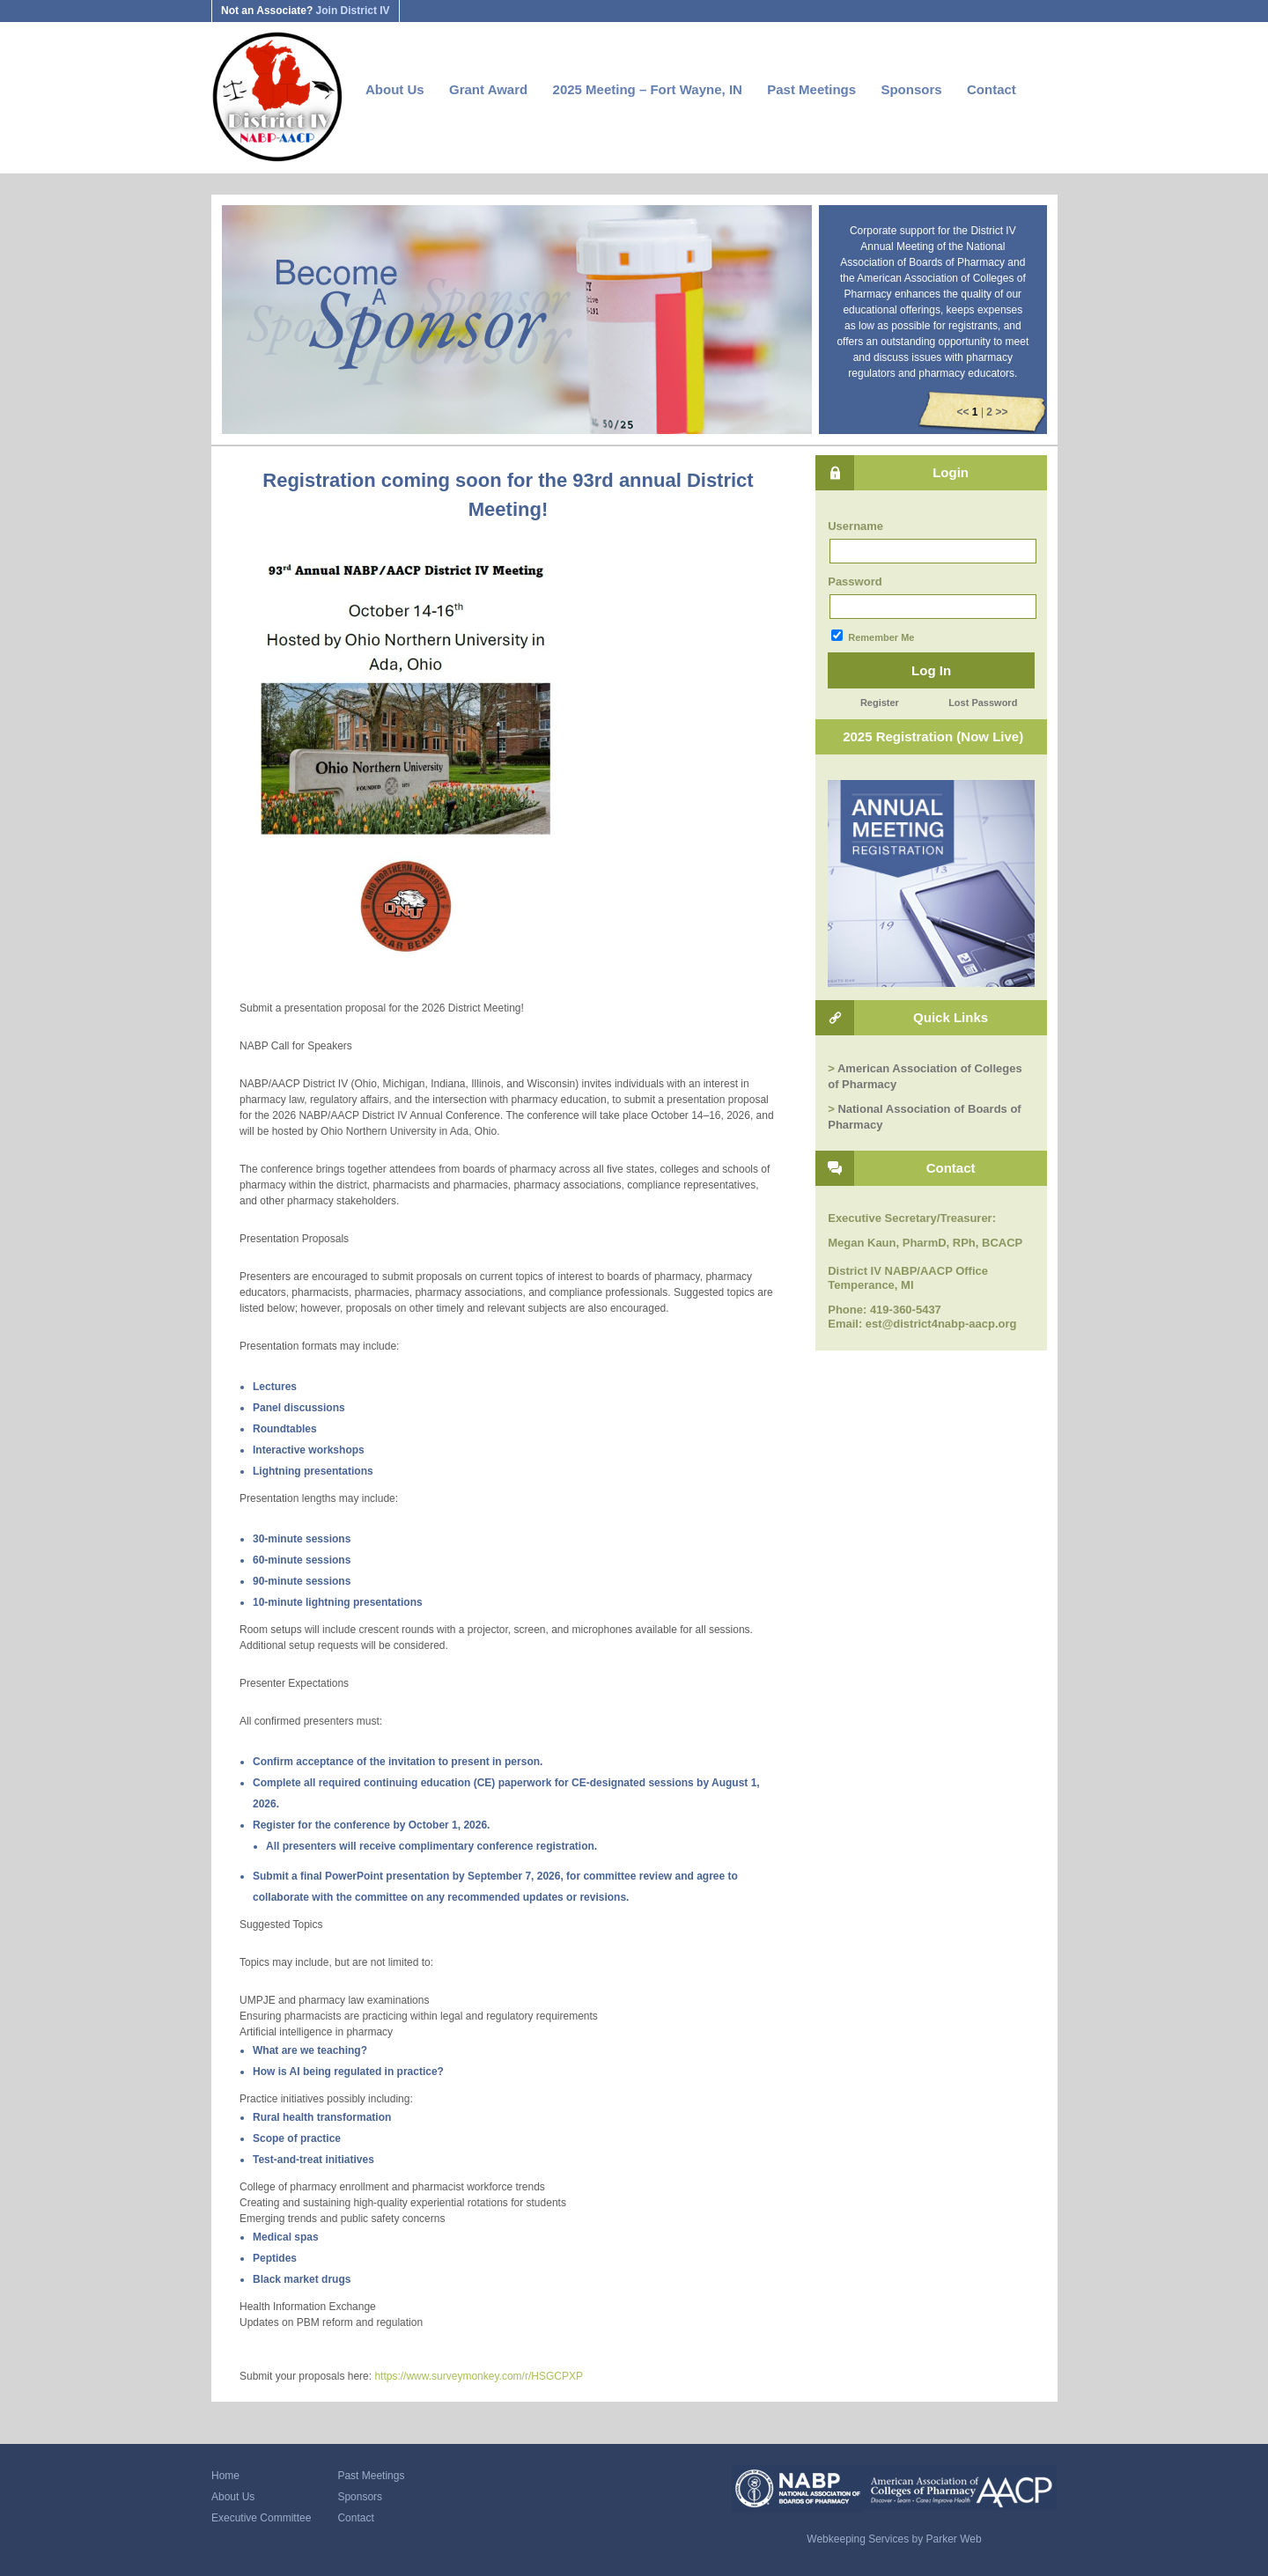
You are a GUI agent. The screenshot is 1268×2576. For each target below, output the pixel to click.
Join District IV (353, 10)
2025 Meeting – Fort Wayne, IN (647, 89)
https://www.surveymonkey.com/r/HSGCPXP (478, 2376)
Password (854, 581)
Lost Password (982, 702)
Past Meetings (811, 89)
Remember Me (872, 636)
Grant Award (488, 89)
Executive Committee (261, 2518)
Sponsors (911, 89)
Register (879, 702)
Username (855, 526)
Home (225, 2475)
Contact (991, 89)
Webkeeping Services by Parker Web (894, 2539)
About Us (394, 89)
